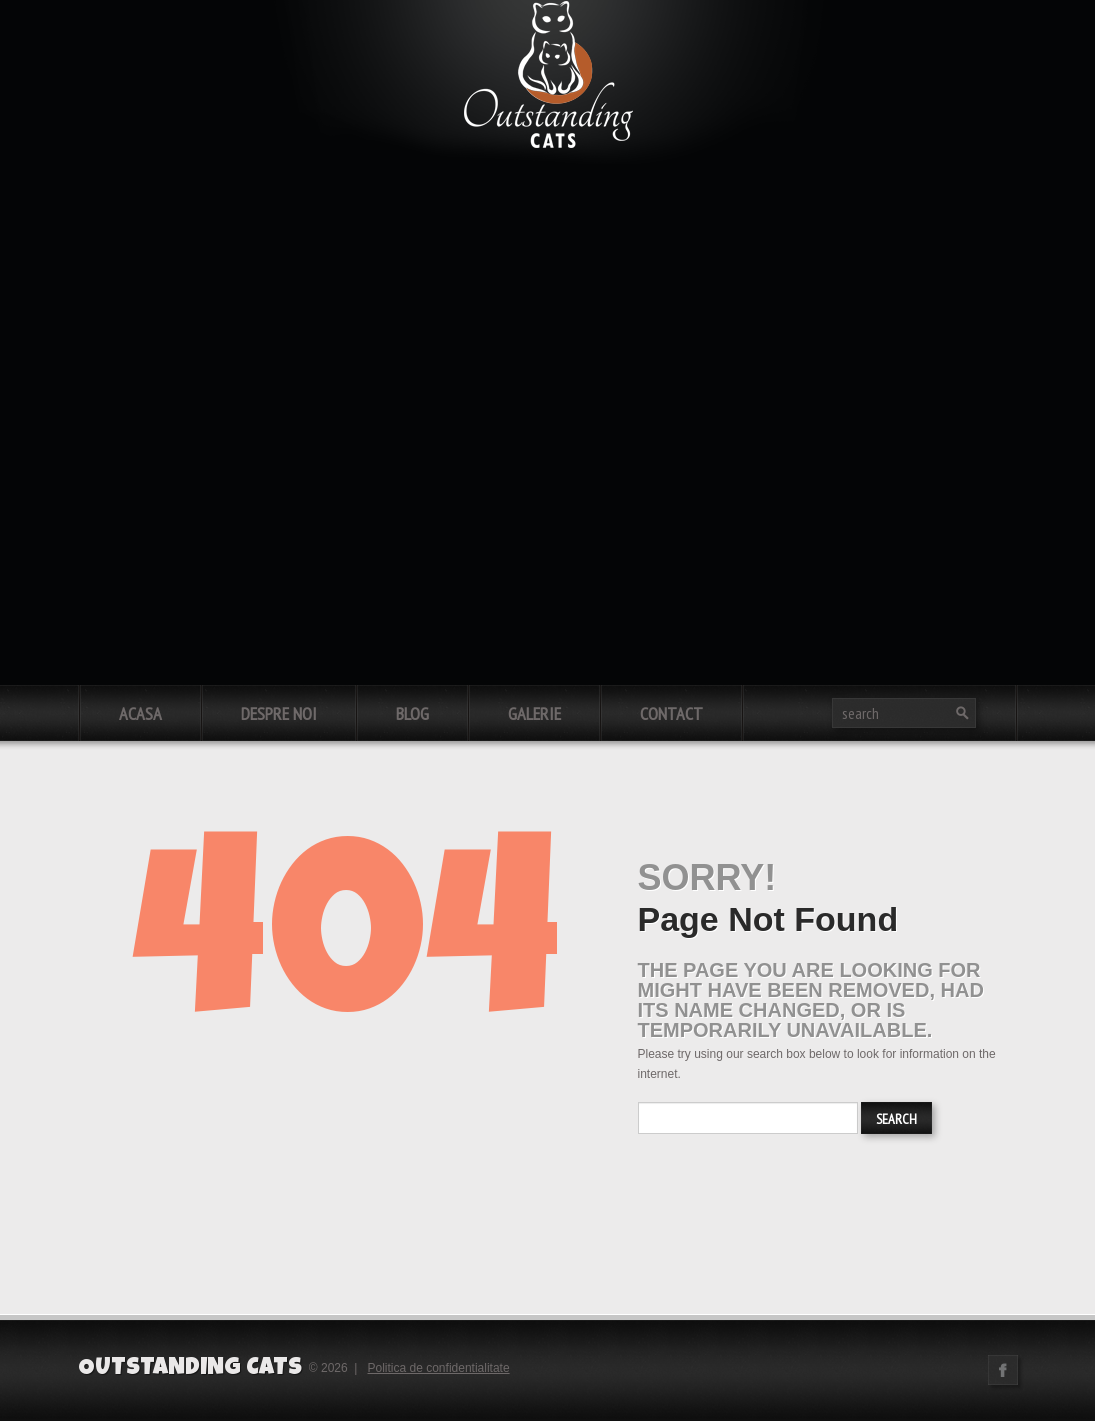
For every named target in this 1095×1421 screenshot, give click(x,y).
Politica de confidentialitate (439, 1368)
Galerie (534, 713)
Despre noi (279, 713)
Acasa (140, 713)
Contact (671, 713)
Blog (412, 713)
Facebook (1003, 1370)
